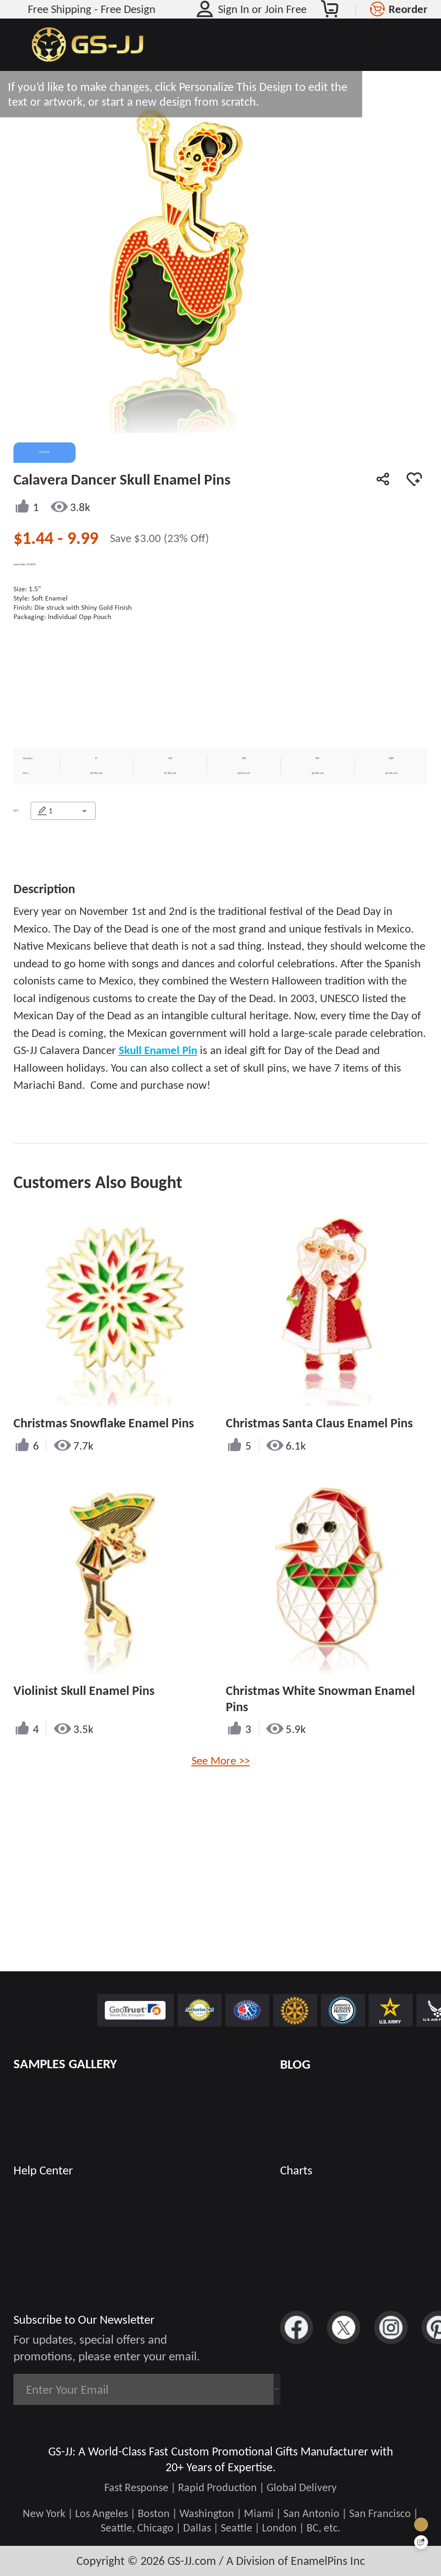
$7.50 (188, 790)
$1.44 (35, 538)
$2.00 (329, 790)
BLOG (295, 2064)
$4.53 (258, 790)
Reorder (408, 9)
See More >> (221, 1815)
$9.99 (117, 790)
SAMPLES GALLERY (65, 2063)
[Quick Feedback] (421, 2542)
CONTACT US (117, 890)
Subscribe (236, 2389)
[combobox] (78, 832)
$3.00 (149, 538)
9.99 (82, 538)
